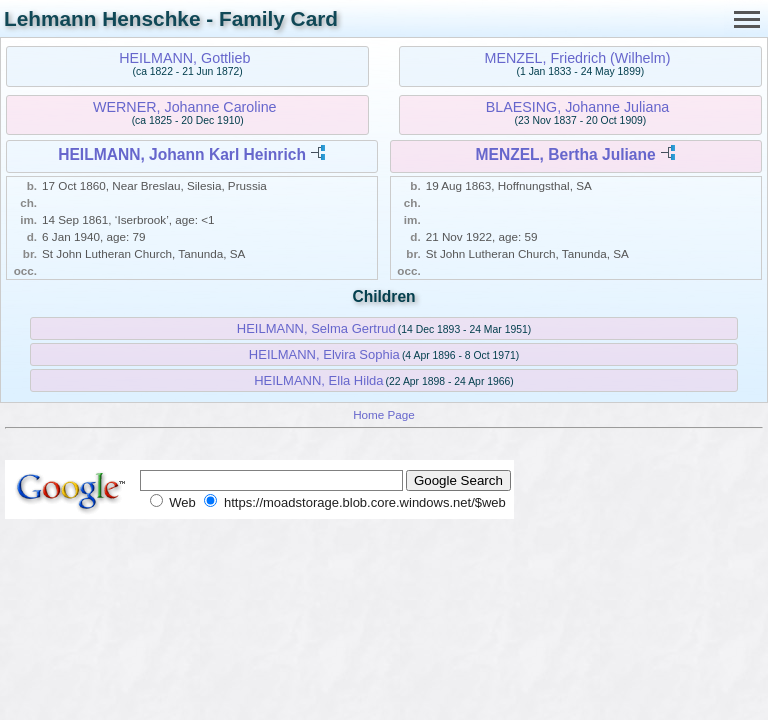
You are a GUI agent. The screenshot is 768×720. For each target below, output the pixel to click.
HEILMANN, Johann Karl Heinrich (182, 154)
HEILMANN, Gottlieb (184, 58)
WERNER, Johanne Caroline (185, 107)
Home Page (384, 414)
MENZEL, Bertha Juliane (565, 154)
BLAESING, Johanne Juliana (578, 107)
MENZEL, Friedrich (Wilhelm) (578, 58)
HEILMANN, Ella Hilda (318, 380)
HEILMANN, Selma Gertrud (316, 328)
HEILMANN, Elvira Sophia (324, 354)
